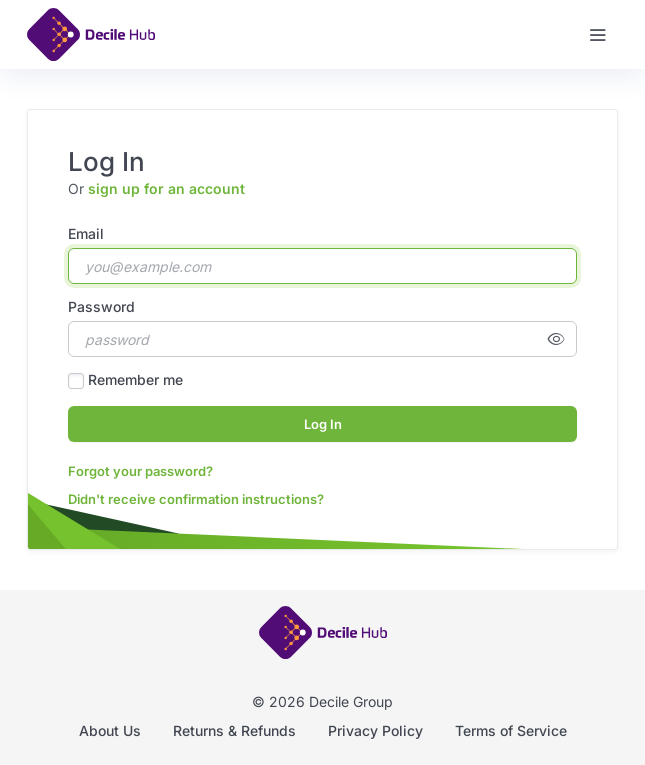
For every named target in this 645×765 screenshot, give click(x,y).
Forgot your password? (140, 471)
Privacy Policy (375, 730)
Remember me (135, 379)
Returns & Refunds (234, 730)
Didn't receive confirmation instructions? (196, 499)
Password (101, 306)
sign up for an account (166, 188)
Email (86, 233)
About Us (110, 730)
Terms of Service (511, 730)
